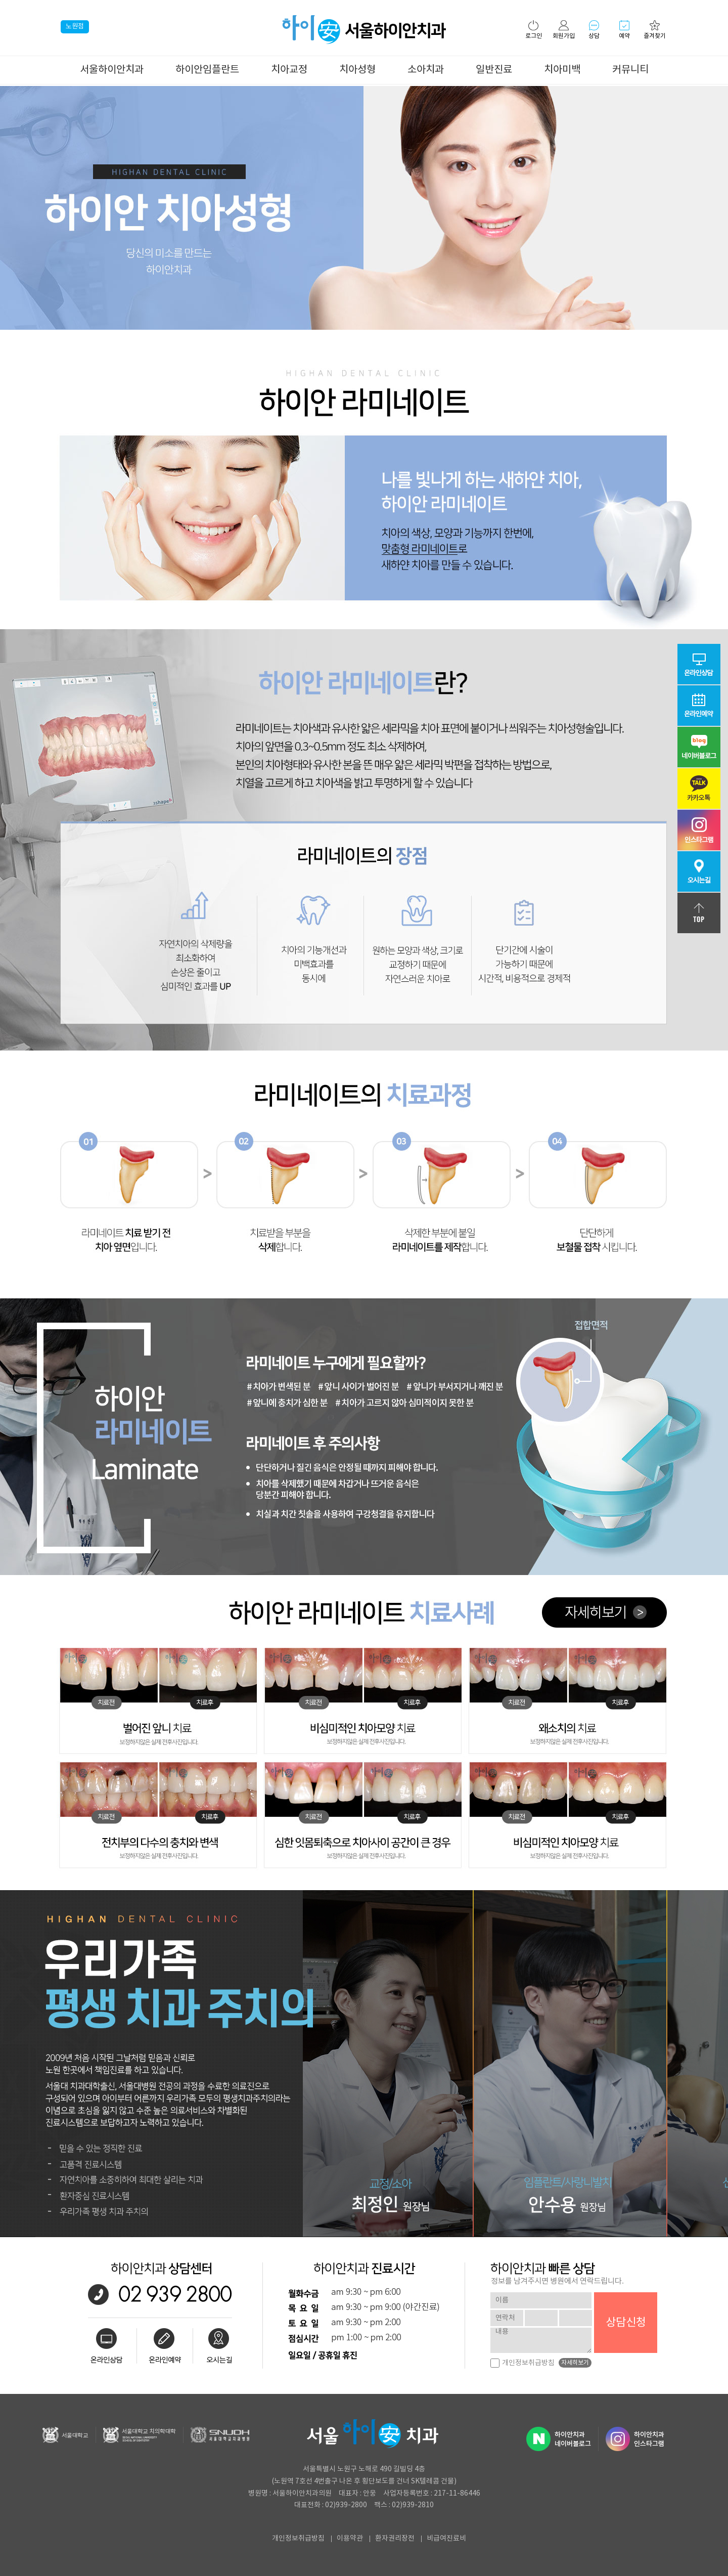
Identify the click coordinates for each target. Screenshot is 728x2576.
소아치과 (425, 70)
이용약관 (350, 2539)
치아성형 (357, 70)
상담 (594, 29)
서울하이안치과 (112, 70)
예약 (624, 29)
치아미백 (562, 70)
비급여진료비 (446, 2539)
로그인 (533, 29)
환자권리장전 (395, 2539)
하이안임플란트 (207, 70)
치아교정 (289, 70)
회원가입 (564, 29)
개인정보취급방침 (522, 2363)
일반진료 (494, 70)
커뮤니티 (630, 70)
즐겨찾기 (655, 29)
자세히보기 (575, 2363)
